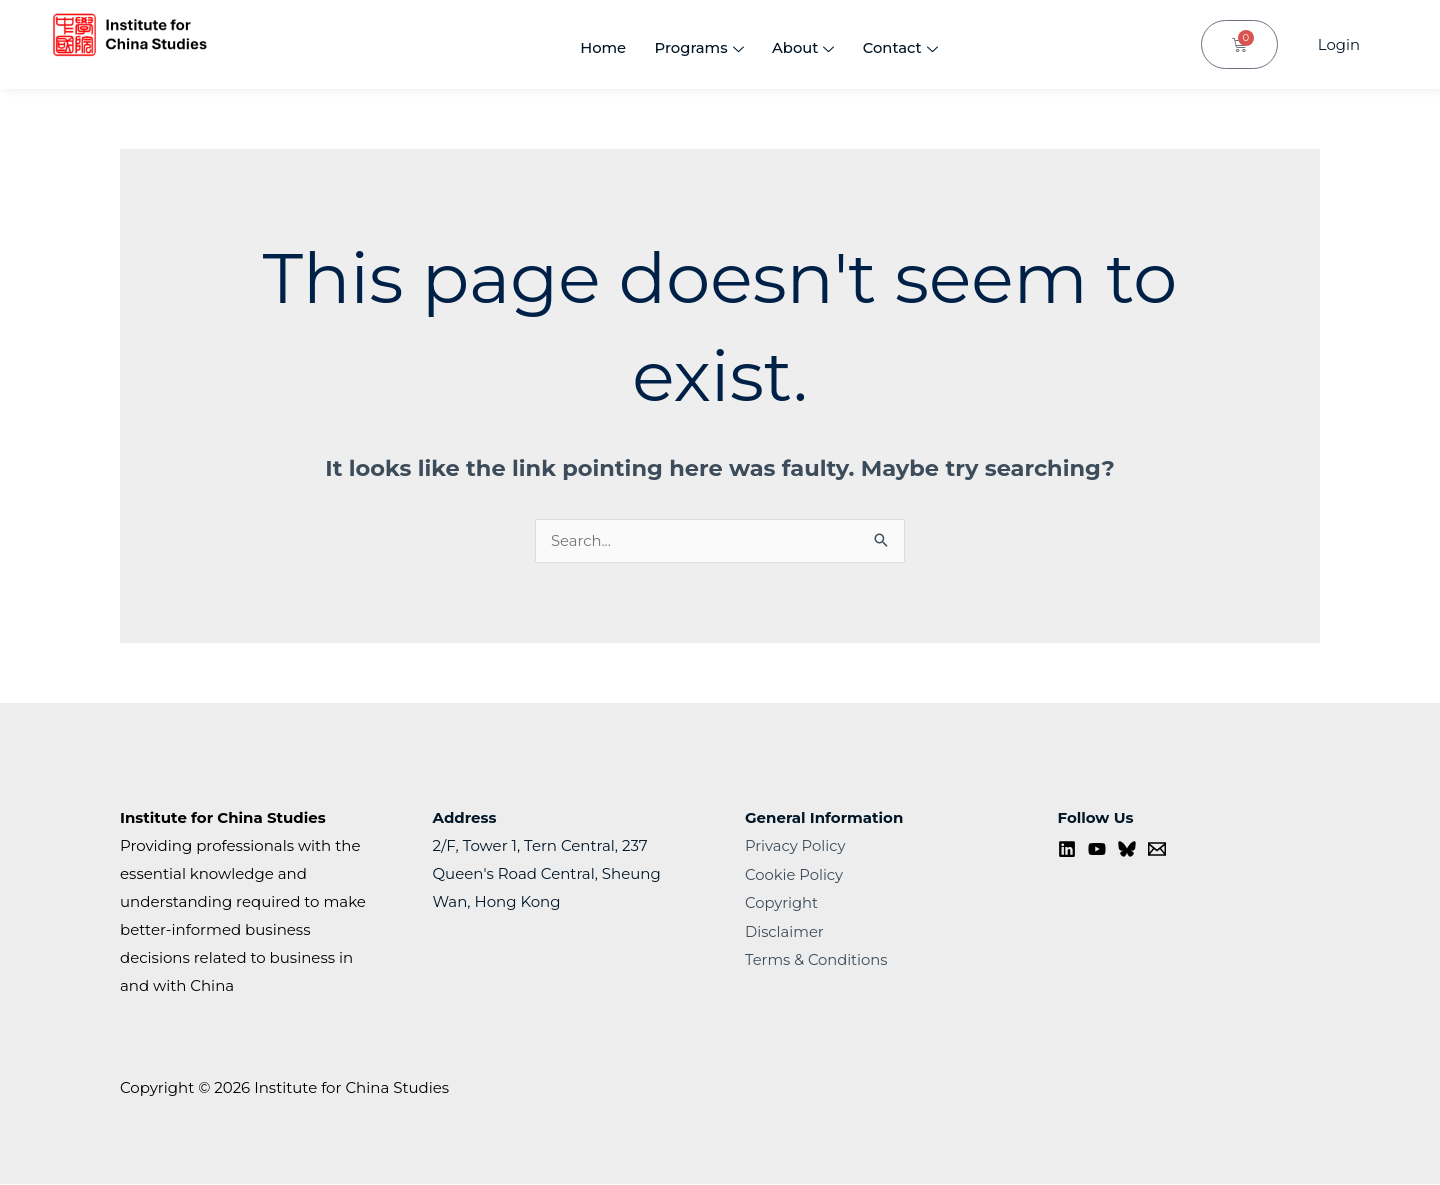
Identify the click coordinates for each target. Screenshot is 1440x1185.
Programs (693, 50)
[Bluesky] (1127, 850)
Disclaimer (785, 930)
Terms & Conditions (817, 958)
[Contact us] (1157, 850)
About (799, 50)
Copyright (782, 902)
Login (1338, 44)
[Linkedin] (1067, 850)
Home (594, 48)
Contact (899, 50)
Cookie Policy (795, 874)
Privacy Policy (796, 846)
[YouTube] (1097, 850)
